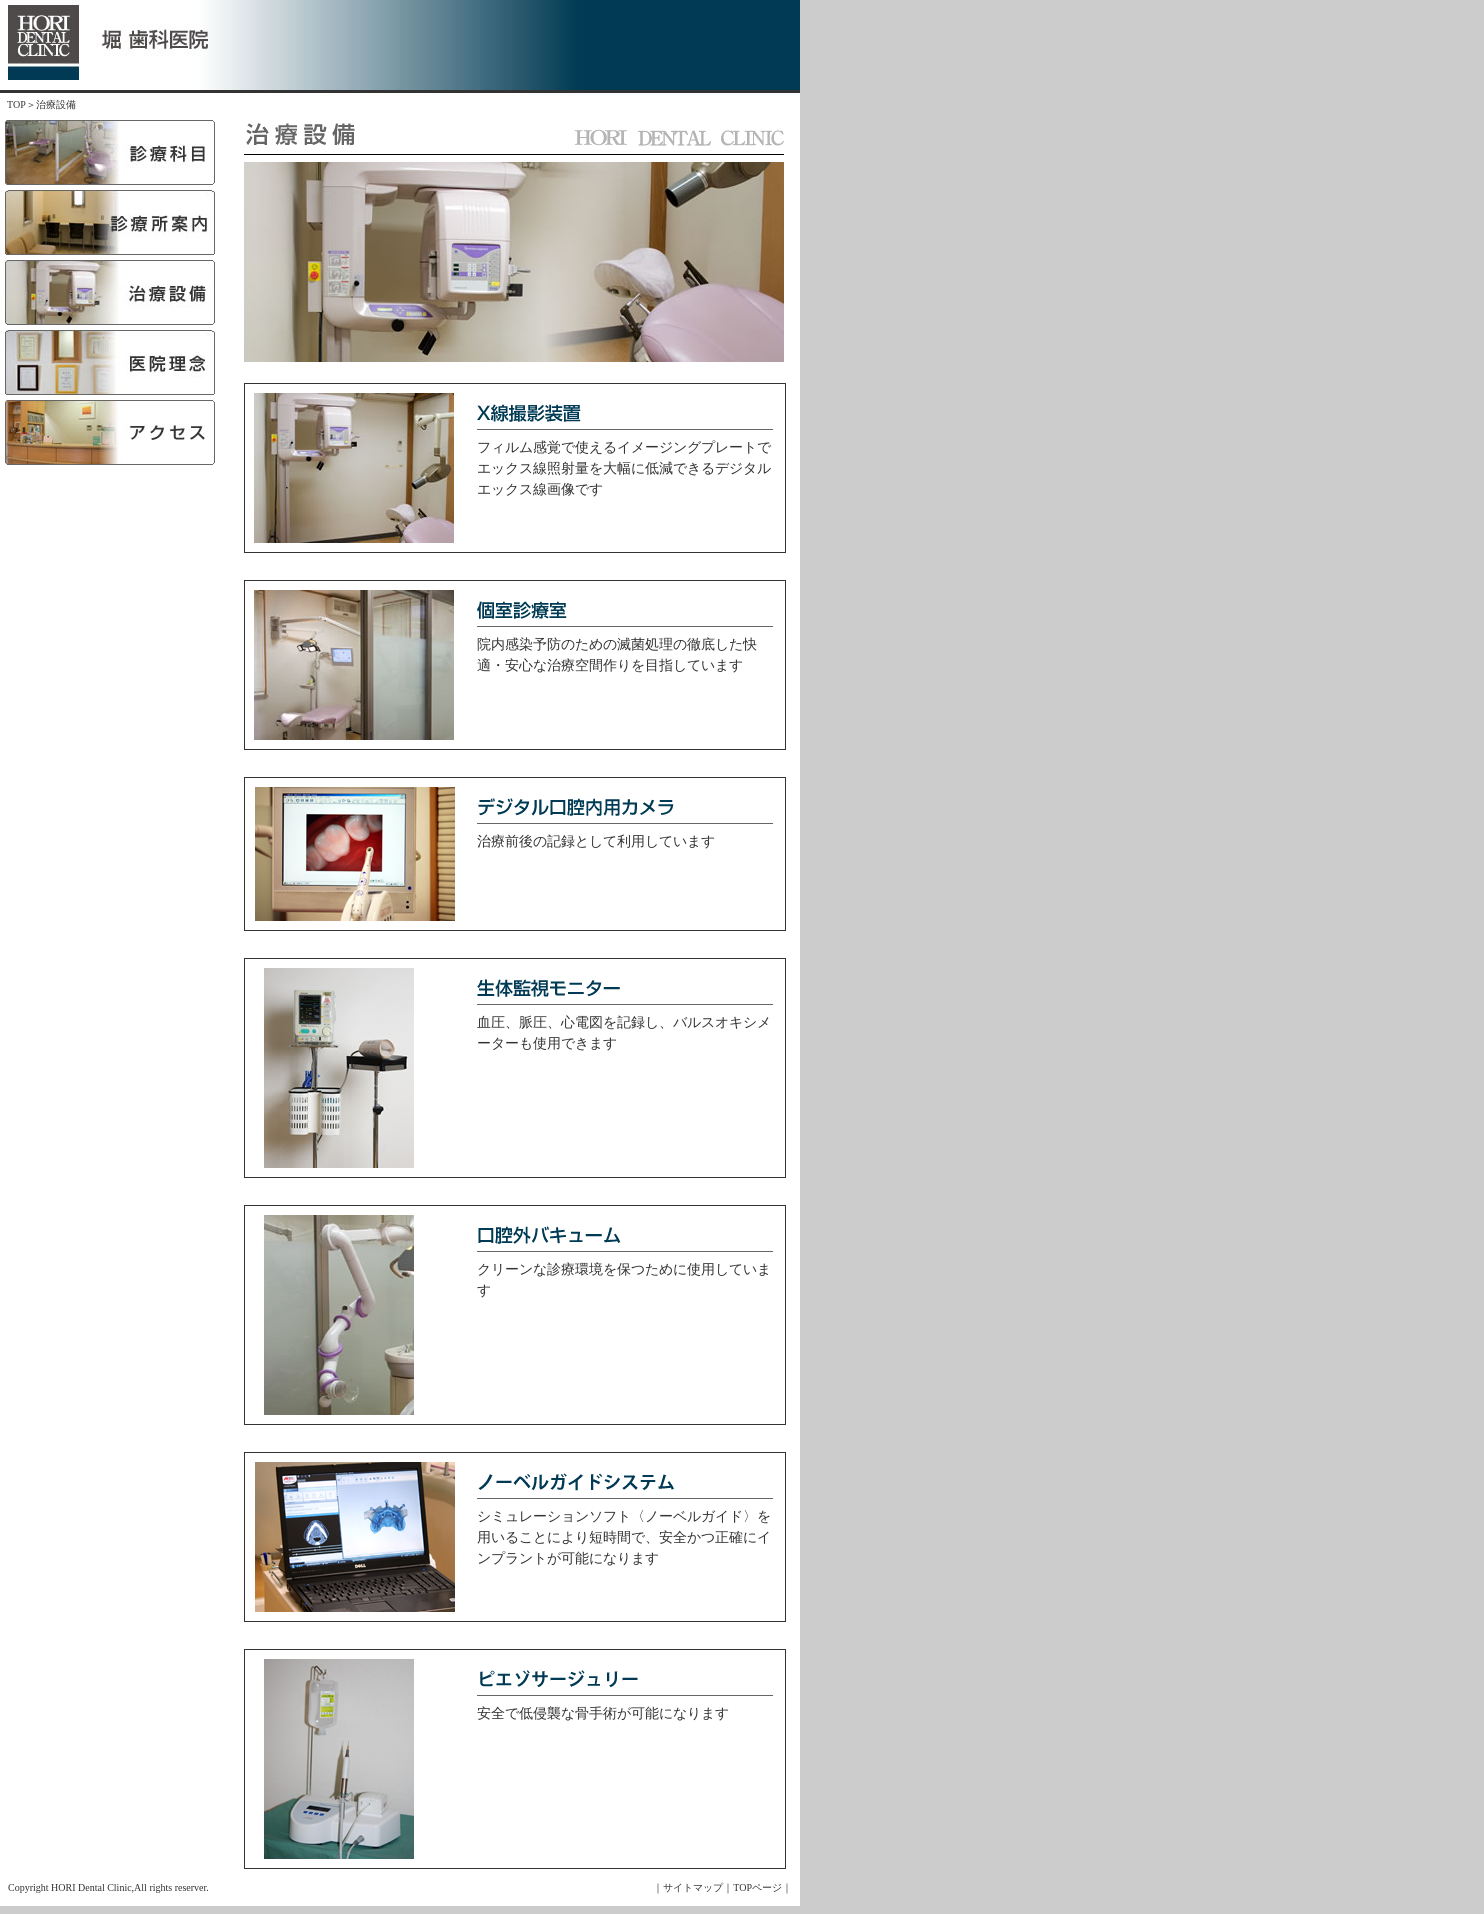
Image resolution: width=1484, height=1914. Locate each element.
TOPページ (757, 1887)
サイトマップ (693, 1887)
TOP (16, 104)
